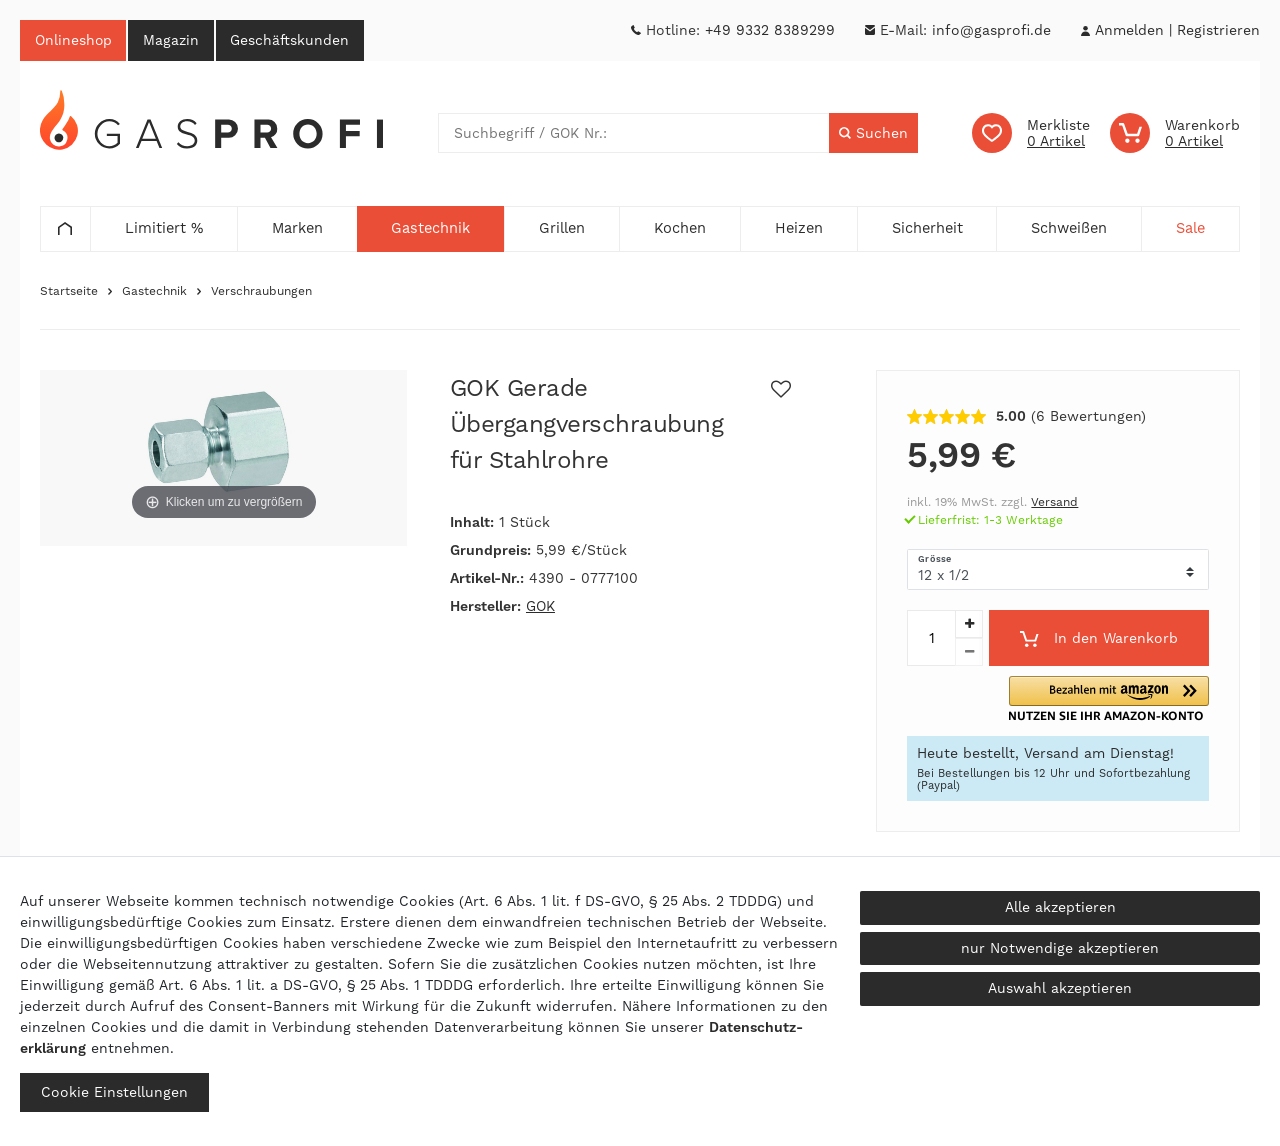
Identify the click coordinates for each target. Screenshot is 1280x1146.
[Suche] (873, 134)
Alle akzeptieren (1060, 907)
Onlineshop (74, 40)
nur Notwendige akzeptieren (1060, 948)
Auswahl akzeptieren (1060, 988)
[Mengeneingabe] (931, 639)
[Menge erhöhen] (969, 625)
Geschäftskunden (293, 40)
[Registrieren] (1218, 30)
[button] (1136, 699)
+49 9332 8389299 (770, 30)
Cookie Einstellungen (114, 1092)
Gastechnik (154, 292)
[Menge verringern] (969, 653)
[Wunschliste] (1031, 134)
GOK (540, 607)
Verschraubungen (261, 292)
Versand (1054, 503)
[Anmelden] (1129, 30)
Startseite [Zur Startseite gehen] (69, 292)
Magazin (173, 40)
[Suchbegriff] (634, 134)
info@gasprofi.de (991, 30)
